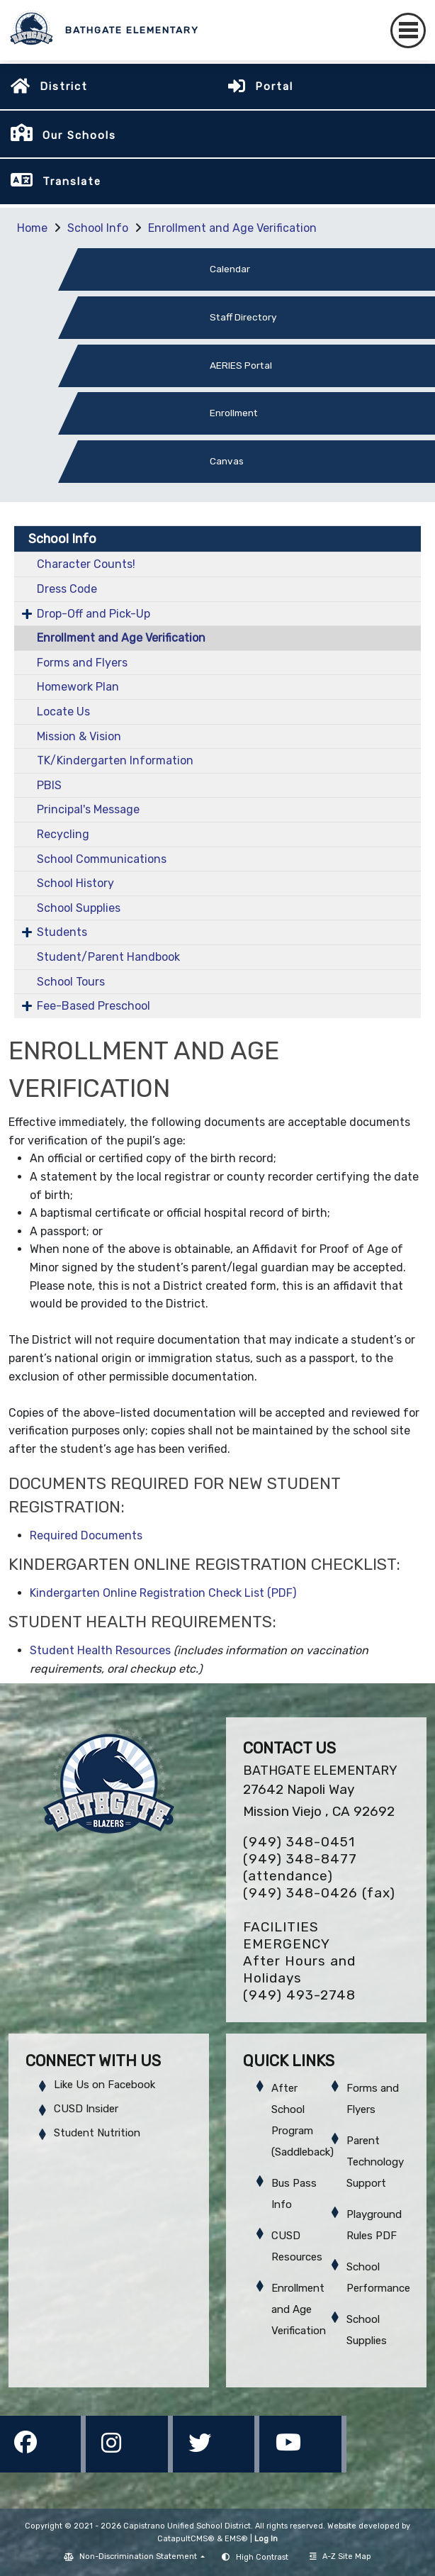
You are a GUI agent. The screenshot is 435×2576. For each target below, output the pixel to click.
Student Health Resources (100, 1650)
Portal (274, 86)
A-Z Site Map (340, 2556)
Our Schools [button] (79, 135)
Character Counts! (86, 564)
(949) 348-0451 (299, 1842)
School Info (97, 228)
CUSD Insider (86, 2108)
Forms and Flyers (82, 662)
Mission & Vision (79, 736)
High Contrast (262, 2557)
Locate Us (63, 711)
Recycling (63, 834)
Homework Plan (78, 686)
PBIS (49, 785)
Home (32, 228)
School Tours (71, 981)
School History (75, 883)
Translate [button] (72, 181)
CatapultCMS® (186, 2538)
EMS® (236, 2538)
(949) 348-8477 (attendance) (300, 1867)
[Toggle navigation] (408, 30)
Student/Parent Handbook (108, 957)
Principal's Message (88, 809)
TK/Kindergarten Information (115, 760)
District (64, 86)
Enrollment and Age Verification (232, 228)
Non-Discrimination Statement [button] (139, 2556)
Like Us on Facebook (104, 2084)
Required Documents (86, 1535)
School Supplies (78, 908)
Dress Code (67, 589)
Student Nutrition (97, 2132)
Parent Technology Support (375, 2162)
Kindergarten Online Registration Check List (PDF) (163, 1593)
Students (62, 932)
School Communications (101, 859)
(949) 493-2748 (299, 1995)
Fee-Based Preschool (93, 1006)
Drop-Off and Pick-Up (93, 613)
